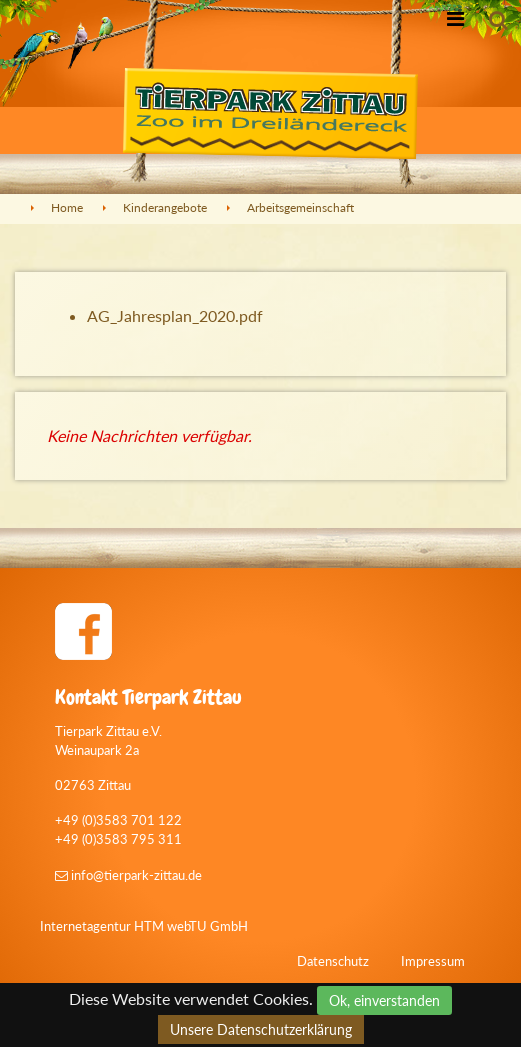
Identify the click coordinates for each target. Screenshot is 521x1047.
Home (67, 207)
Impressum (433, 961)
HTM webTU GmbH (191, 926)
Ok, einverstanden (384, 1000)
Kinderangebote (165, 207)
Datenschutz (333, 961)
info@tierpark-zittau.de (128, 875)
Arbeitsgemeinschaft (300, 207)
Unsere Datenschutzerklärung (261, 1029)
